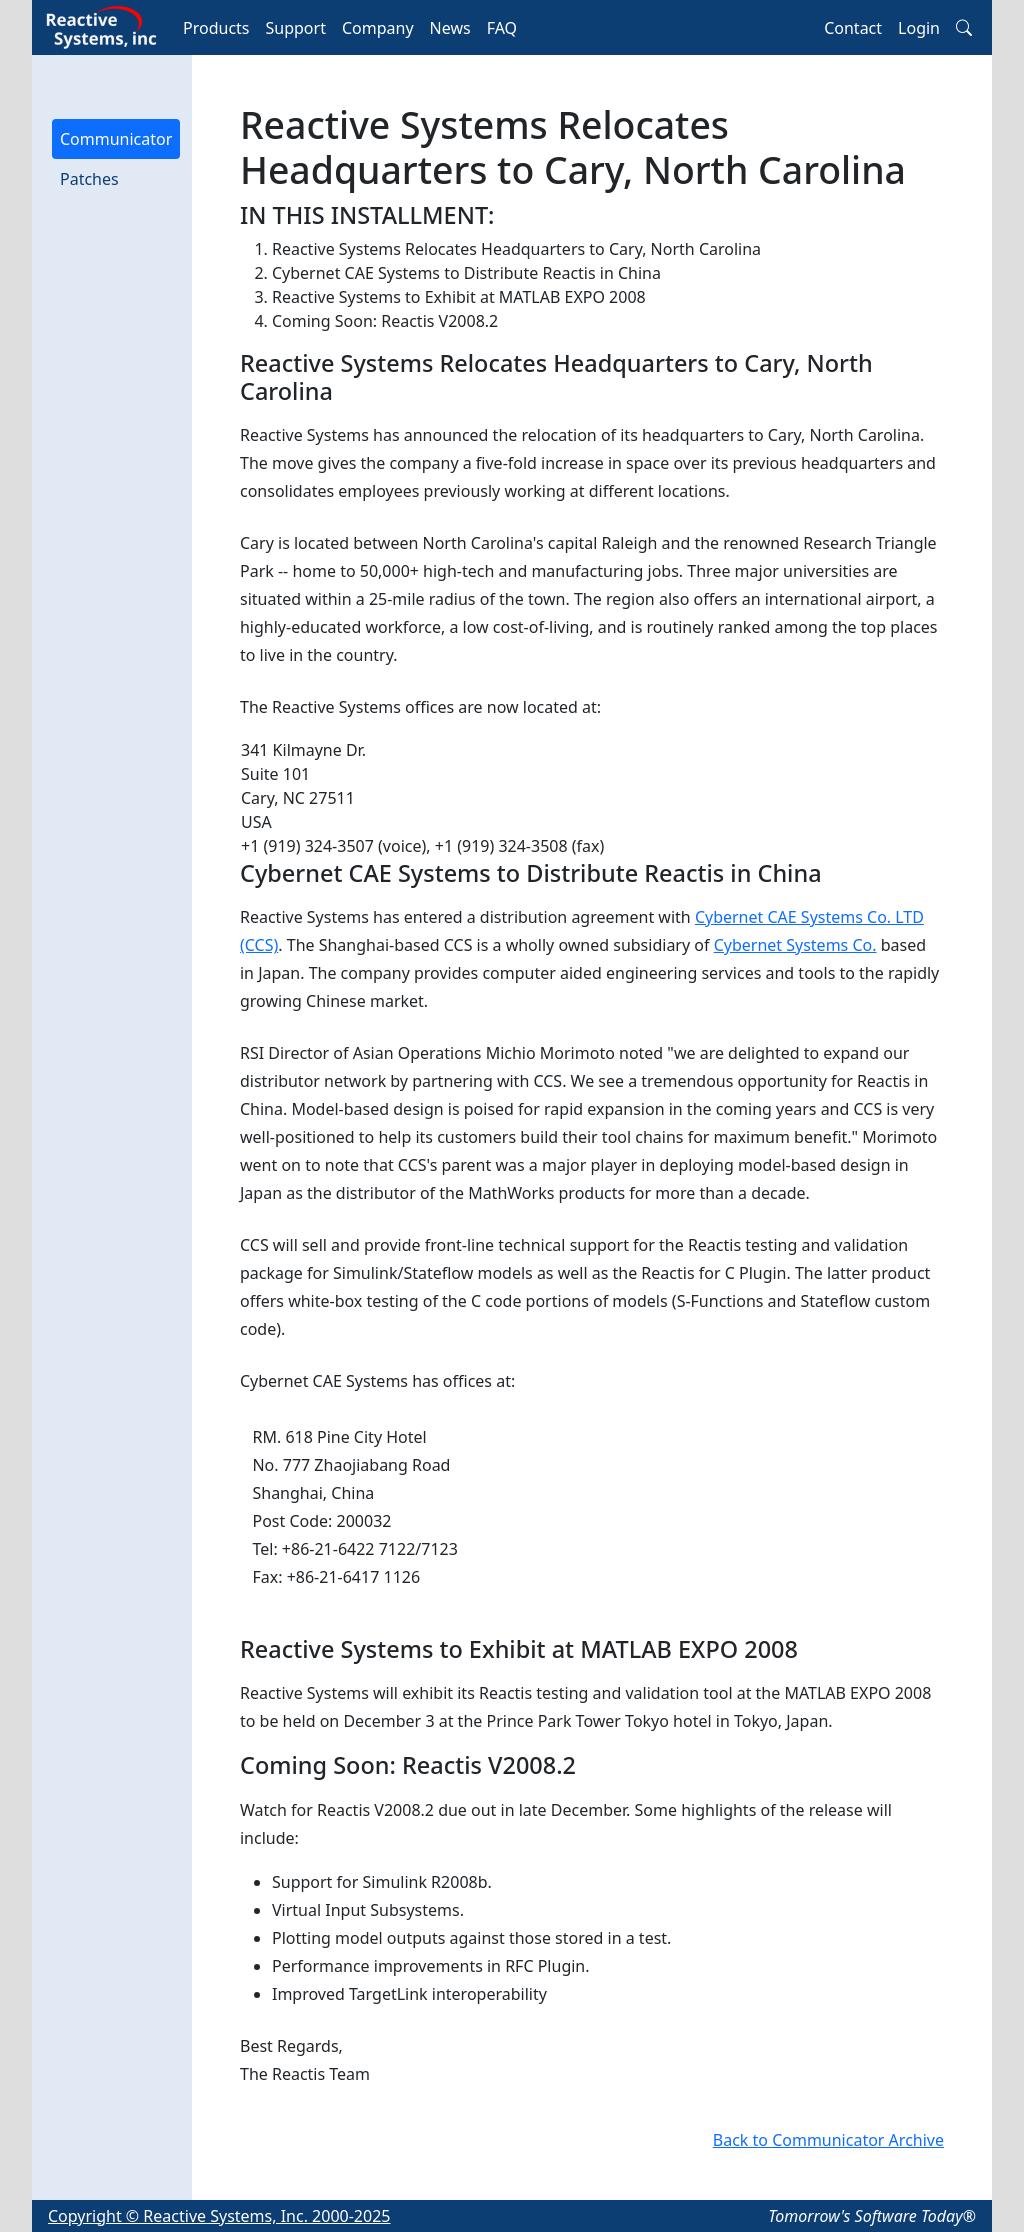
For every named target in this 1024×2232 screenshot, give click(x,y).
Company (378, 28)
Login (919, 28)
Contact (853, 28)
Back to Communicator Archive (828, 2140)
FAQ (502, 28)
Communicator (116, 139)
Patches (89, 179)
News (450, 28)
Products (216, 28)
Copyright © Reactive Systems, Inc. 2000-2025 (219, 2216)
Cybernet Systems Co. (795, 945)
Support (296, 28)
